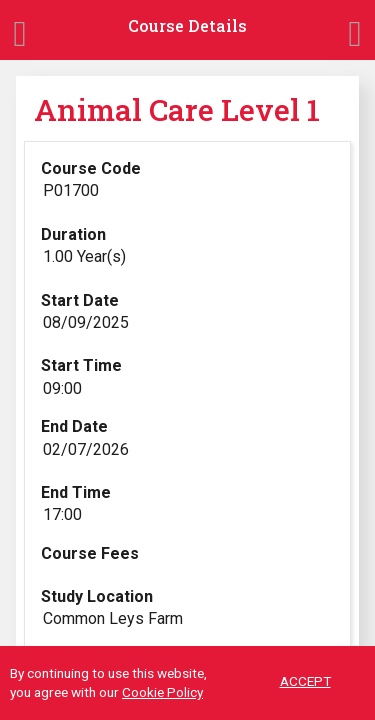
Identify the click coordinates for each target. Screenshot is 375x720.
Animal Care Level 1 (177, 109)
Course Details (187, 25)
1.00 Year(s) (84, 256)
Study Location (97, 596)
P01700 (71, 190)
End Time (76, 492)
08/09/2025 (86, 322)
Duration (73, 234)
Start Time (81, 365)
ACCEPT (305, 683)
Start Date (80, 300)
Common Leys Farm (113, 618)
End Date (74, 426)
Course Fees (90, 553)
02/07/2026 (86, 449)
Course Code (91, 168)
